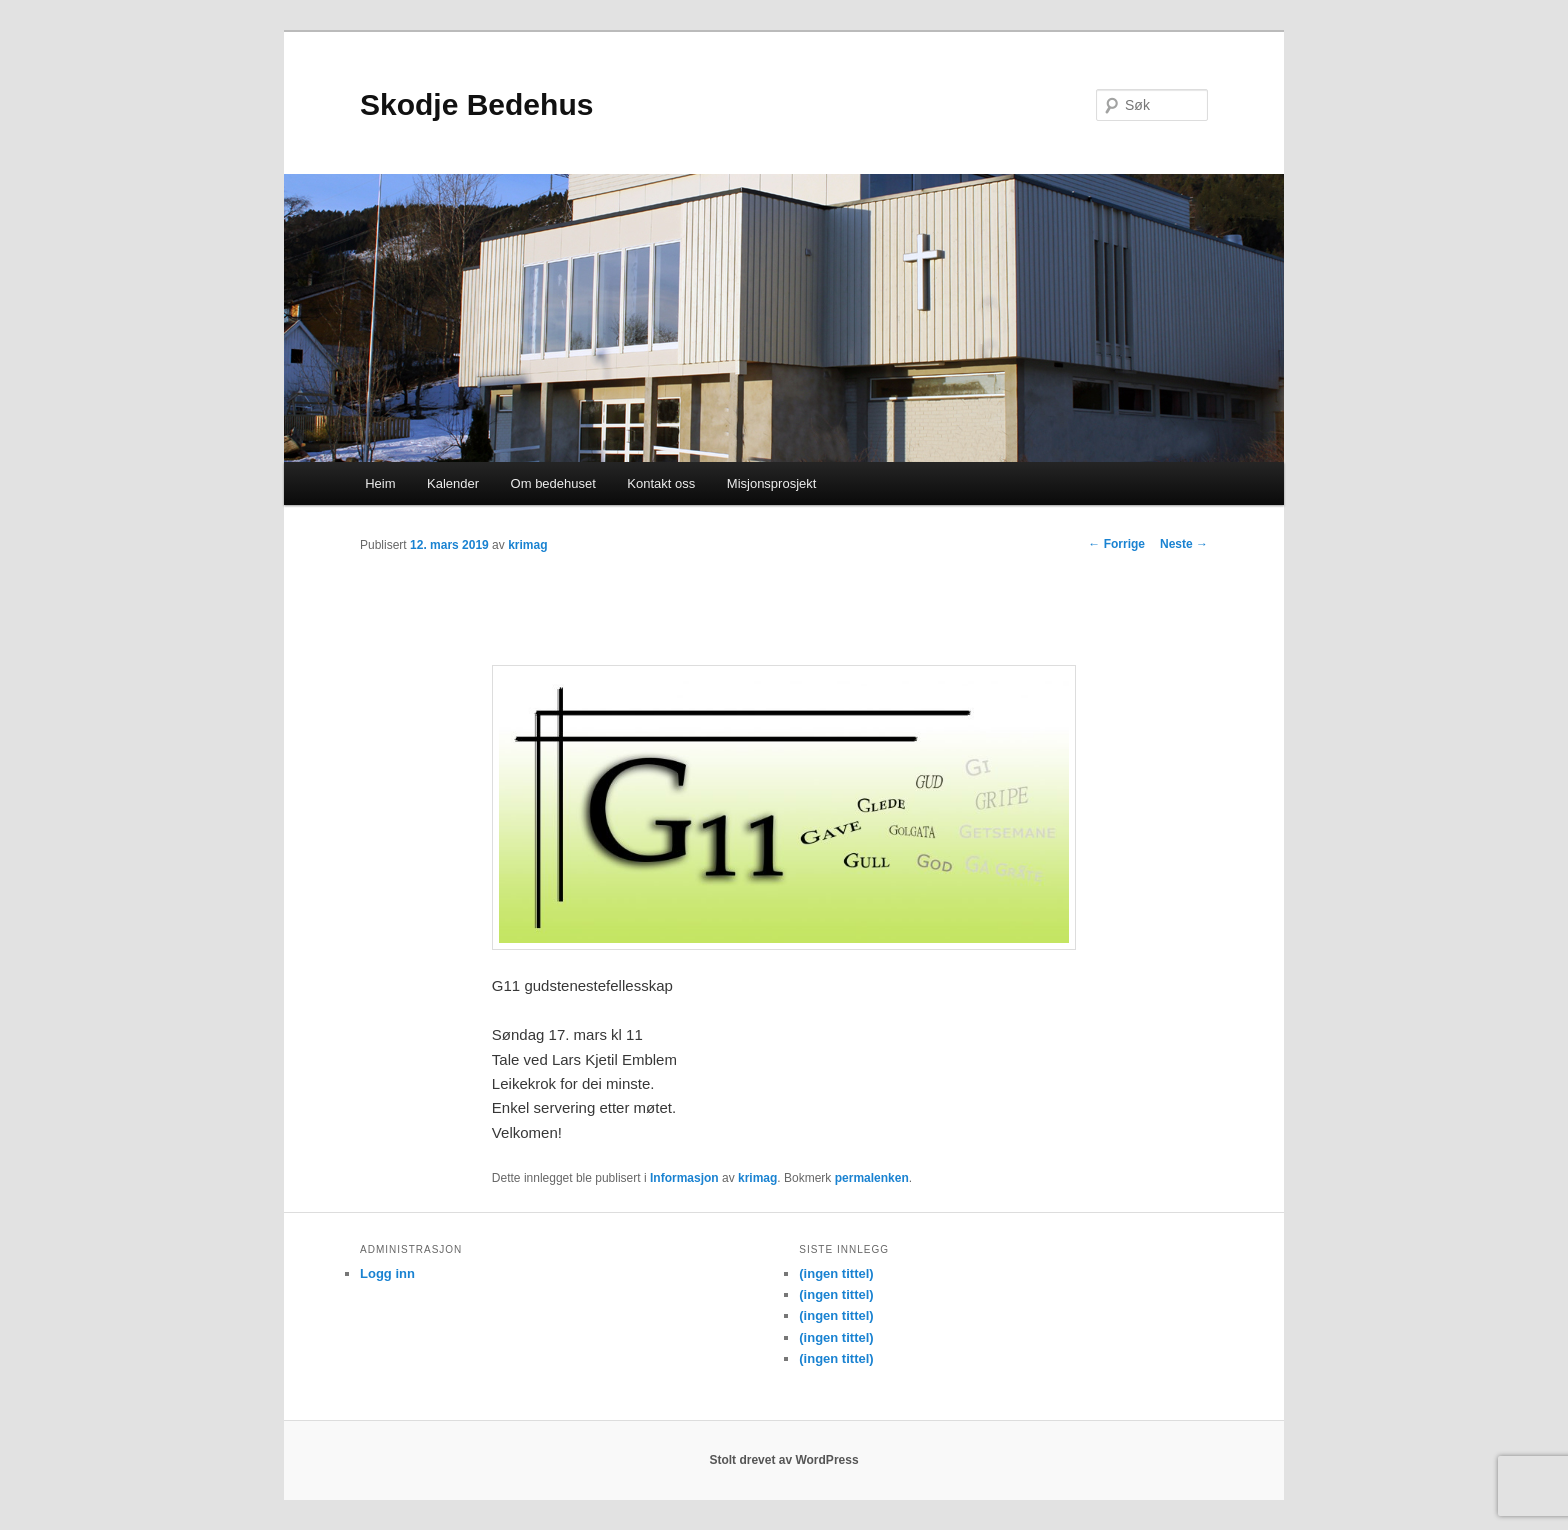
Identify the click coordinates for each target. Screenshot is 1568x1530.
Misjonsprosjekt (772, 483)
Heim (380, 483)
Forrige (1116, 544)
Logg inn (387, 1273)
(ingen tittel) (836, 1273)
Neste (1184, 544)
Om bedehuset (553, 483)
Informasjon (684, 1178)
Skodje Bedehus (476, 104)
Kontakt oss (661, 483)
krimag (527, 545)
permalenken (872, 1178)
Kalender (453, 483)
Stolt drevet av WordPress (783, 1460)
